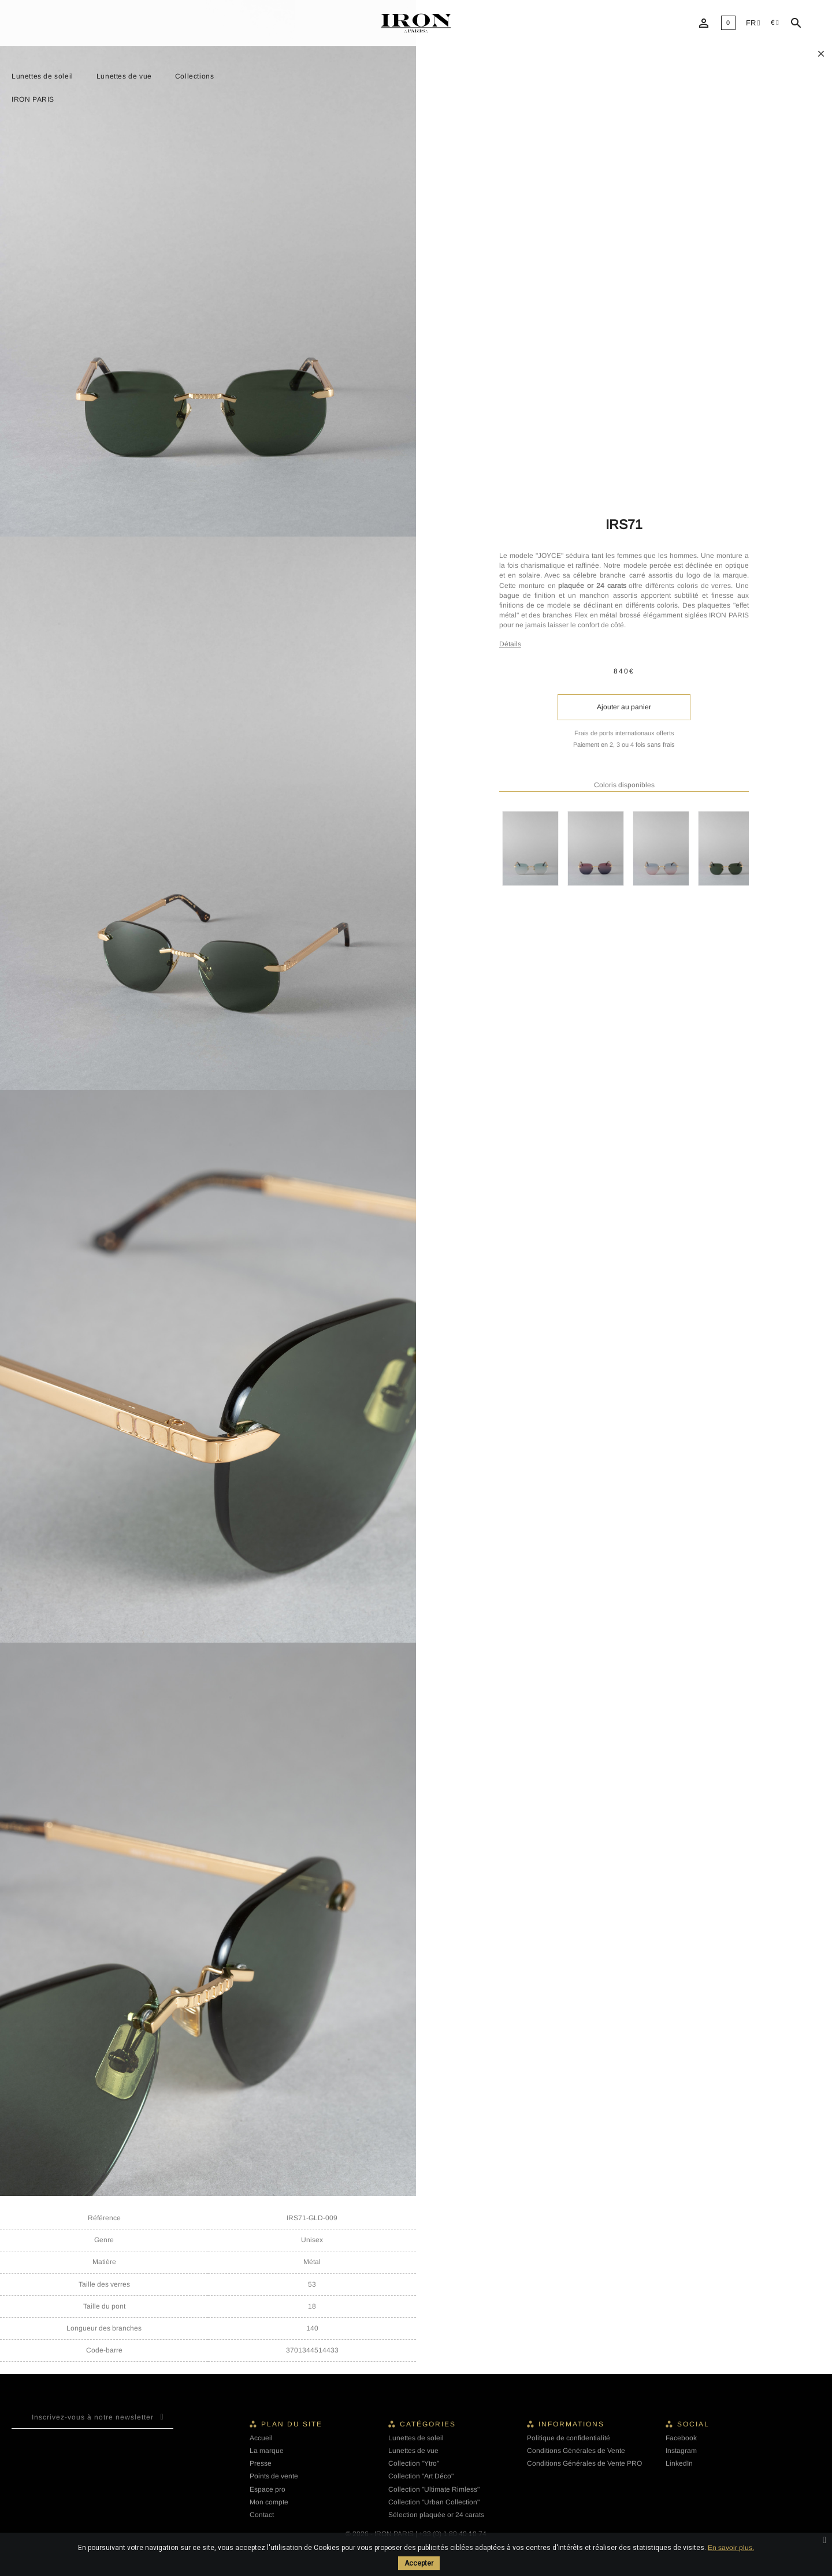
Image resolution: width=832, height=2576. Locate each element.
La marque (267, 2451)
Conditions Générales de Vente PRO (584, 2463)
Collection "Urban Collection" (434, 2502)
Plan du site (291, 2424)
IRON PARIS (33, 99)
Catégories (428, 2424)
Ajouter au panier (624, 707)
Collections (194, 76)
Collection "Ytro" (413, 2463)
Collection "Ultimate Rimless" (434, 2489)
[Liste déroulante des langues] (753, 23)
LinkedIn (679, 2463)
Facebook (681, 2438)
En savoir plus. (731, 2548)
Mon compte (269, 2502)
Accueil (261, 2438)
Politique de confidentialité (568, 2438)
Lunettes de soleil (42, 76)
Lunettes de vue (124, 76)
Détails (510, 644)
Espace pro (267, 2489)
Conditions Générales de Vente (576, 2451)
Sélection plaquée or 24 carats (436, 2515)
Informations (571, 2424)
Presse (261, 2463)
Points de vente (274, 2476)
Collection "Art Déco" (421, 2476)
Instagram (681, 2451)
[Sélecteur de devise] (775, 23)
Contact (262, 2515)
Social (693, 2424)
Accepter (418, 2563)
